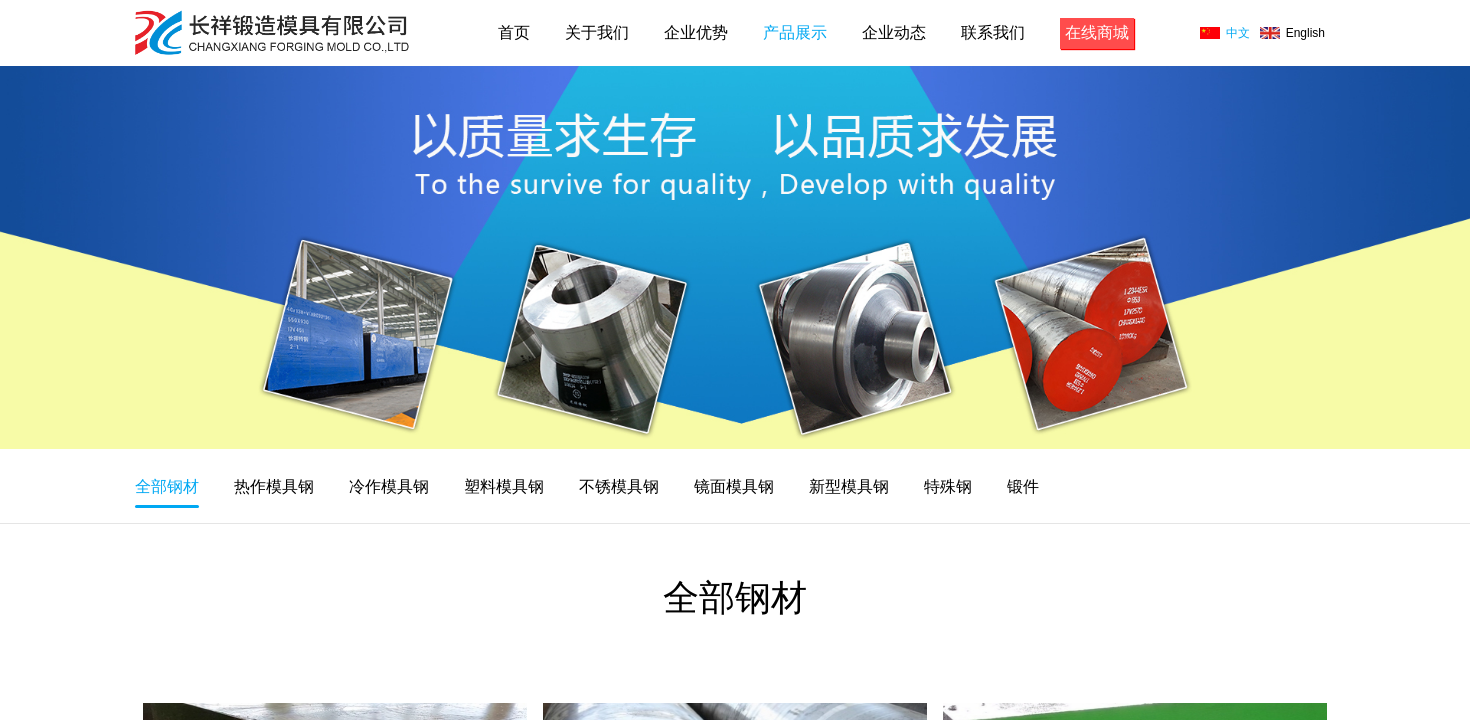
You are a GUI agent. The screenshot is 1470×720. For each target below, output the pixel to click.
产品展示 (795, 32)
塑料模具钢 (504, 486)
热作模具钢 (274, 486)
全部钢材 (167, 486)
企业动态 (894, 32)
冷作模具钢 (389, 486)
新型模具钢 (849, 486)
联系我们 (993, 32)
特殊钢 (948, 486)
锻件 (1023, 486)
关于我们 (597, 32)
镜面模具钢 (734, 486)
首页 (514, 32)
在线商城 (1097, 32)
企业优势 (696, 32)
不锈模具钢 (619, 486)
